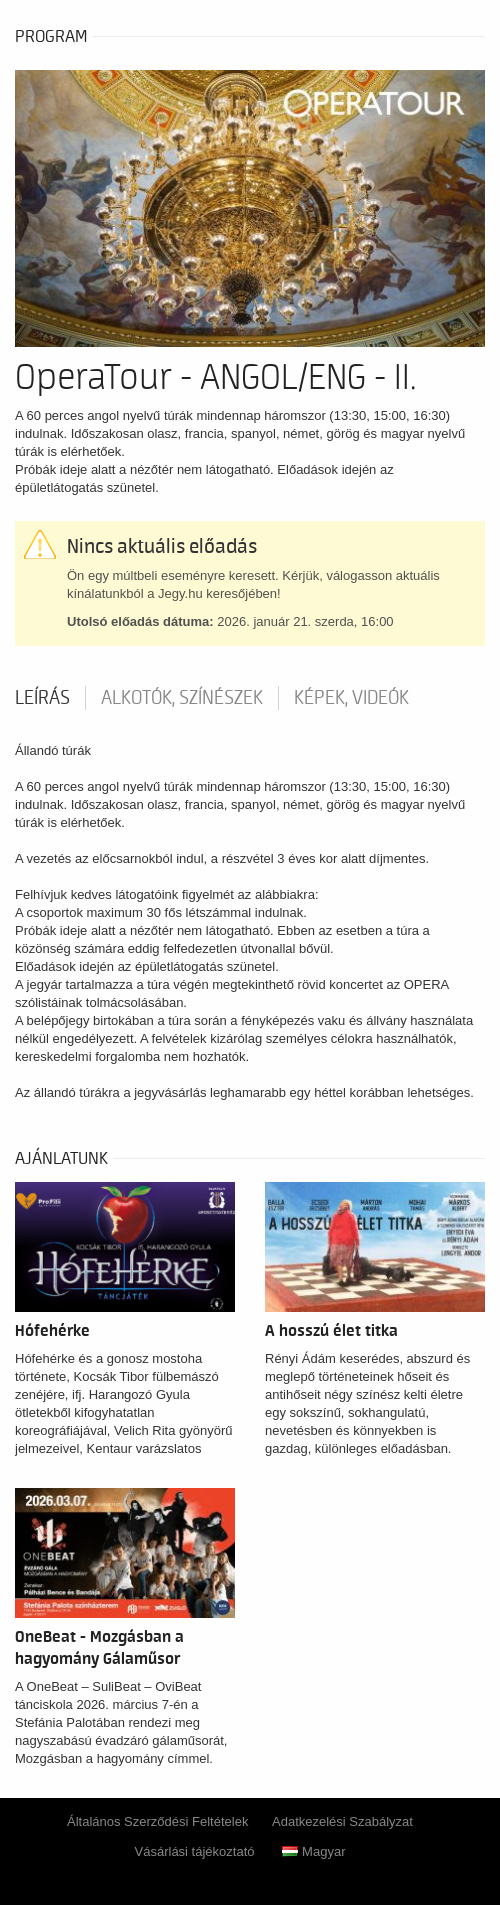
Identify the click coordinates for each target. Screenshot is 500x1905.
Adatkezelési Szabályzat (342, 1821)
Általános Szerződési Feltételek (157, 1821)
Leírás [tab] (42, 698)
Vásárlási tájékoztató (195, 1851)
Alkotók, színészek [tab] (182, 698)
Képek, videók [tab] (351, 698)
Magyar (313, 1851)
